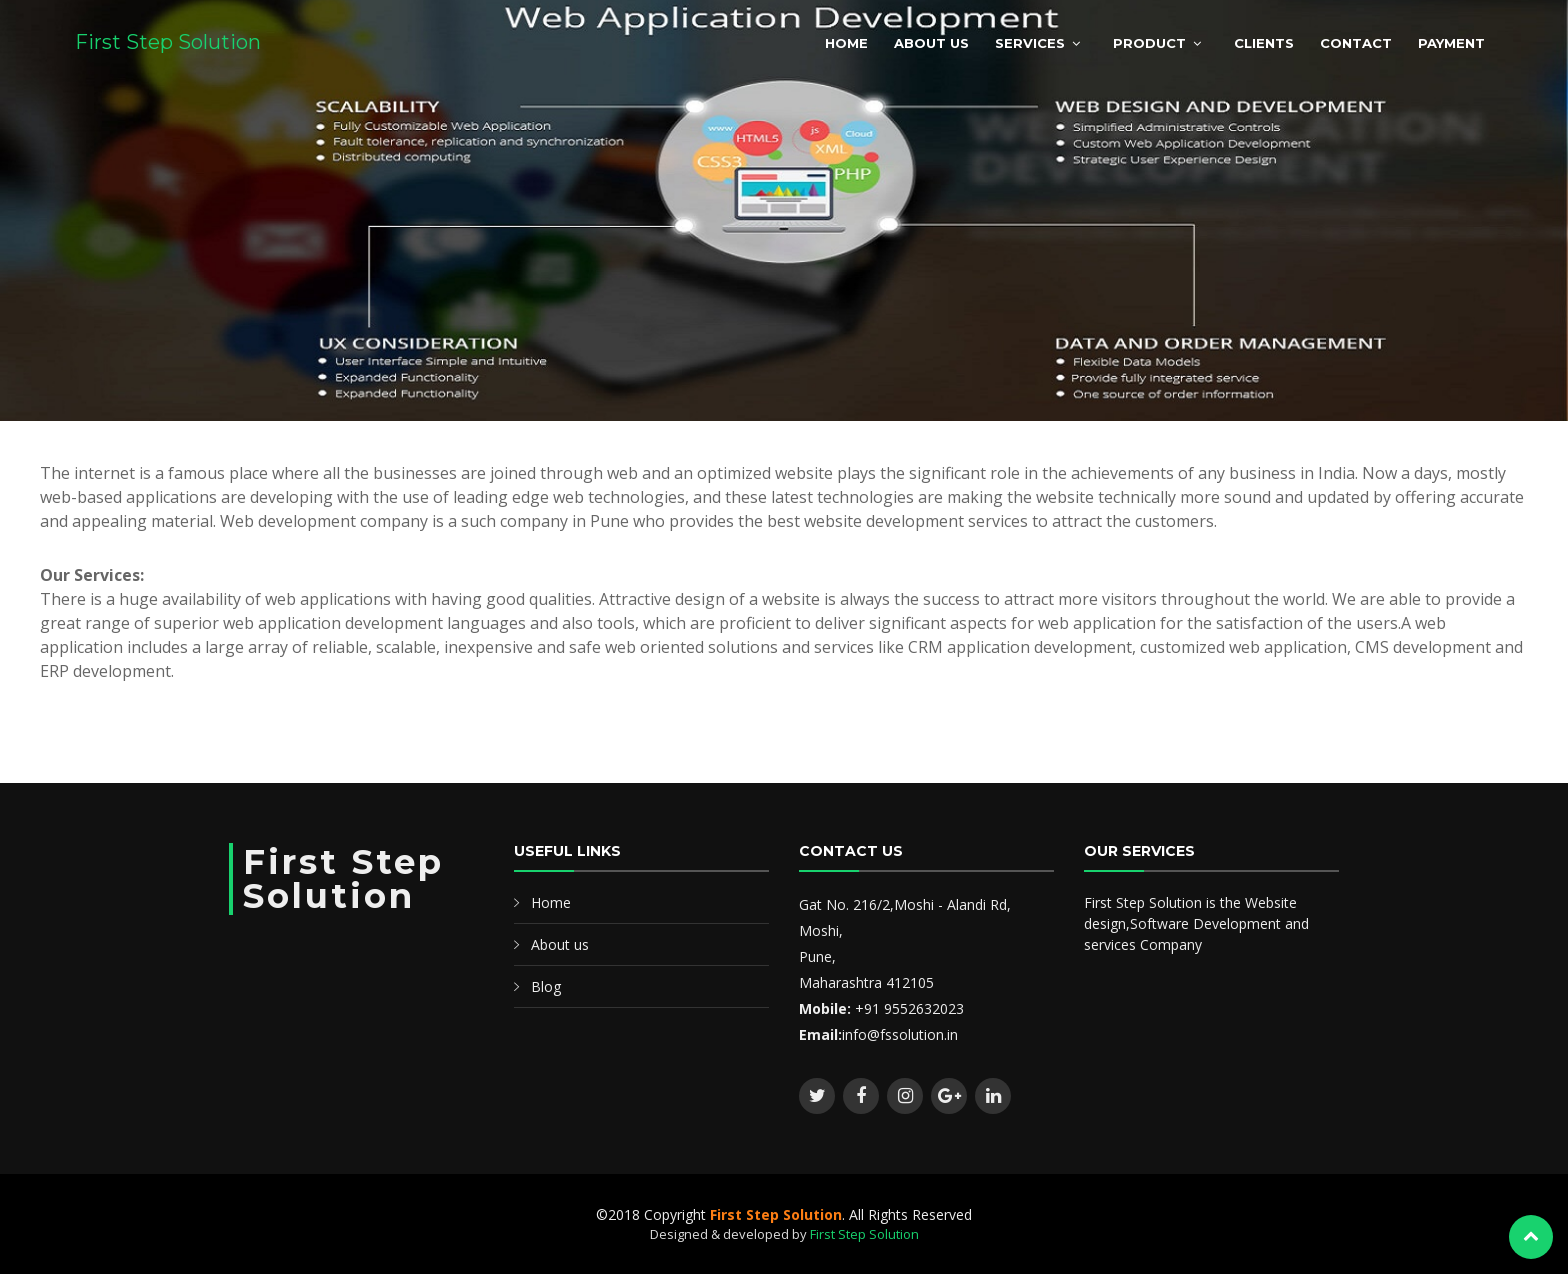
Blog (546, 986)
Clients (1264, 43)
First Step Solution (168, 42)
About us (560, 944)
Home (846, 43)
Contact (1356, 43)
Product (1149, 43)
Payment (1451, 43)
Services (1030, 43)
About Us (931, 43)
